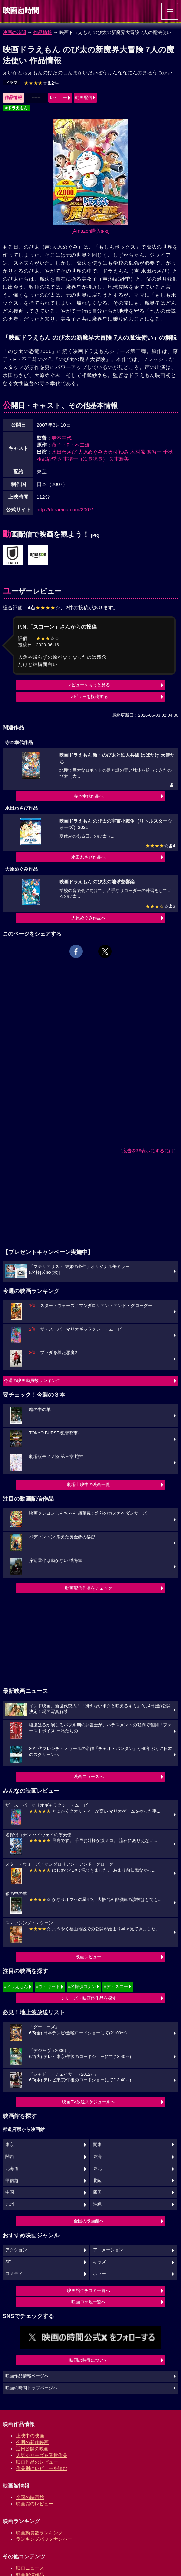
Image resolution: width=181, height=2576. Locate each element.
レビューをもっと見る (88, 684)
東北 (97, 2168)
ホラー (99, 2273)
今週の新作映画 (32, 2442)
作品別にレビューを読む (41, 2468)
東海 (97, 2156)
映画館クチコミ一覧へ (88, 2290)
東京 (9, 2144)
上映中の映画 (30, 2435)
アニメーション (108, 2250)
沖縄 (97, 2204)
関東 (97, 2144)
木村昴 (137, 452)
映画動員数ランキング (39, 2532)
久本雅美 (119, 459)
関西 (9, 2156)
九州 (9, 2204)
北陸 (97, 2180)
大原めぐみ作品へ (88, 917)
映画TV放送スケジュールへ (88, 2101)
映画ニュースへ (89, 1776)
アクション (16, 2250)
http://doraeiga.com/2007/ (65, 509)
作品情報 (42, 32)
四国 (97, 2192)
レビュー (58, 97)
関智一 (154, 452)
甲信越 (11, 2180)
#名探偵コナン (82, 1986)
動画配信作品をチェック (88, 1588)
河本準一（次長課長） (83, 459)
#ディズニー (116, 1986)
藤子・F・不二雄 (71, 445)
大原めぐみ (90, 452)
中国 (9, 2192)
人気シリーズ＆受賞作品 (41, 2455)
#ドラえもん (16, 108)
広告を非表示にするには (148, 1150)
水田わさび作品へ (88, 857)
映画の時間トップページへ (31, 2388)
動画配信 (83, 97)
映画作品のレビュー (37, 2462)
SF (8, 2262)
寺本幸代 (62, 438)
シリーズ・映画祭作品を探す (89, 1998)
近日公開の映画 (32, 2448)
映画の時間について (88, 2360)
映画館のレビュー (34, 2503)
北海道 (11, 2168)
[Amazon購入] (91, 231)
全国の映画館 (30, 2497)
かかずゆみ (116, 452)
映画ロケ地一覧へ (88, 2301)
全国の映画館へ (89, 2220)
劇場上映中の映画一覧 (88, 1484)
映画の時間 (14, 32)
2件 (41, 83)
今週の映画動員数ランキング (32, 1380)
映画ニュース (30, 2568)
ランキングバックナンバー (44, 2539)
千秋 (168, 452)
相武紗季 (47, 459)
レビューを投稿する (88, 696)
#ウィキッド (48, 1986)
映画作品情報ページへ (27, 2376)
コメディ (14, 2273)
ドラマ (11, 82)
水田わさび (64, 452)
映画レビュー (88, 1956)
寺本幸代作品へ (89, 796)
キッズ (99, 2262)
